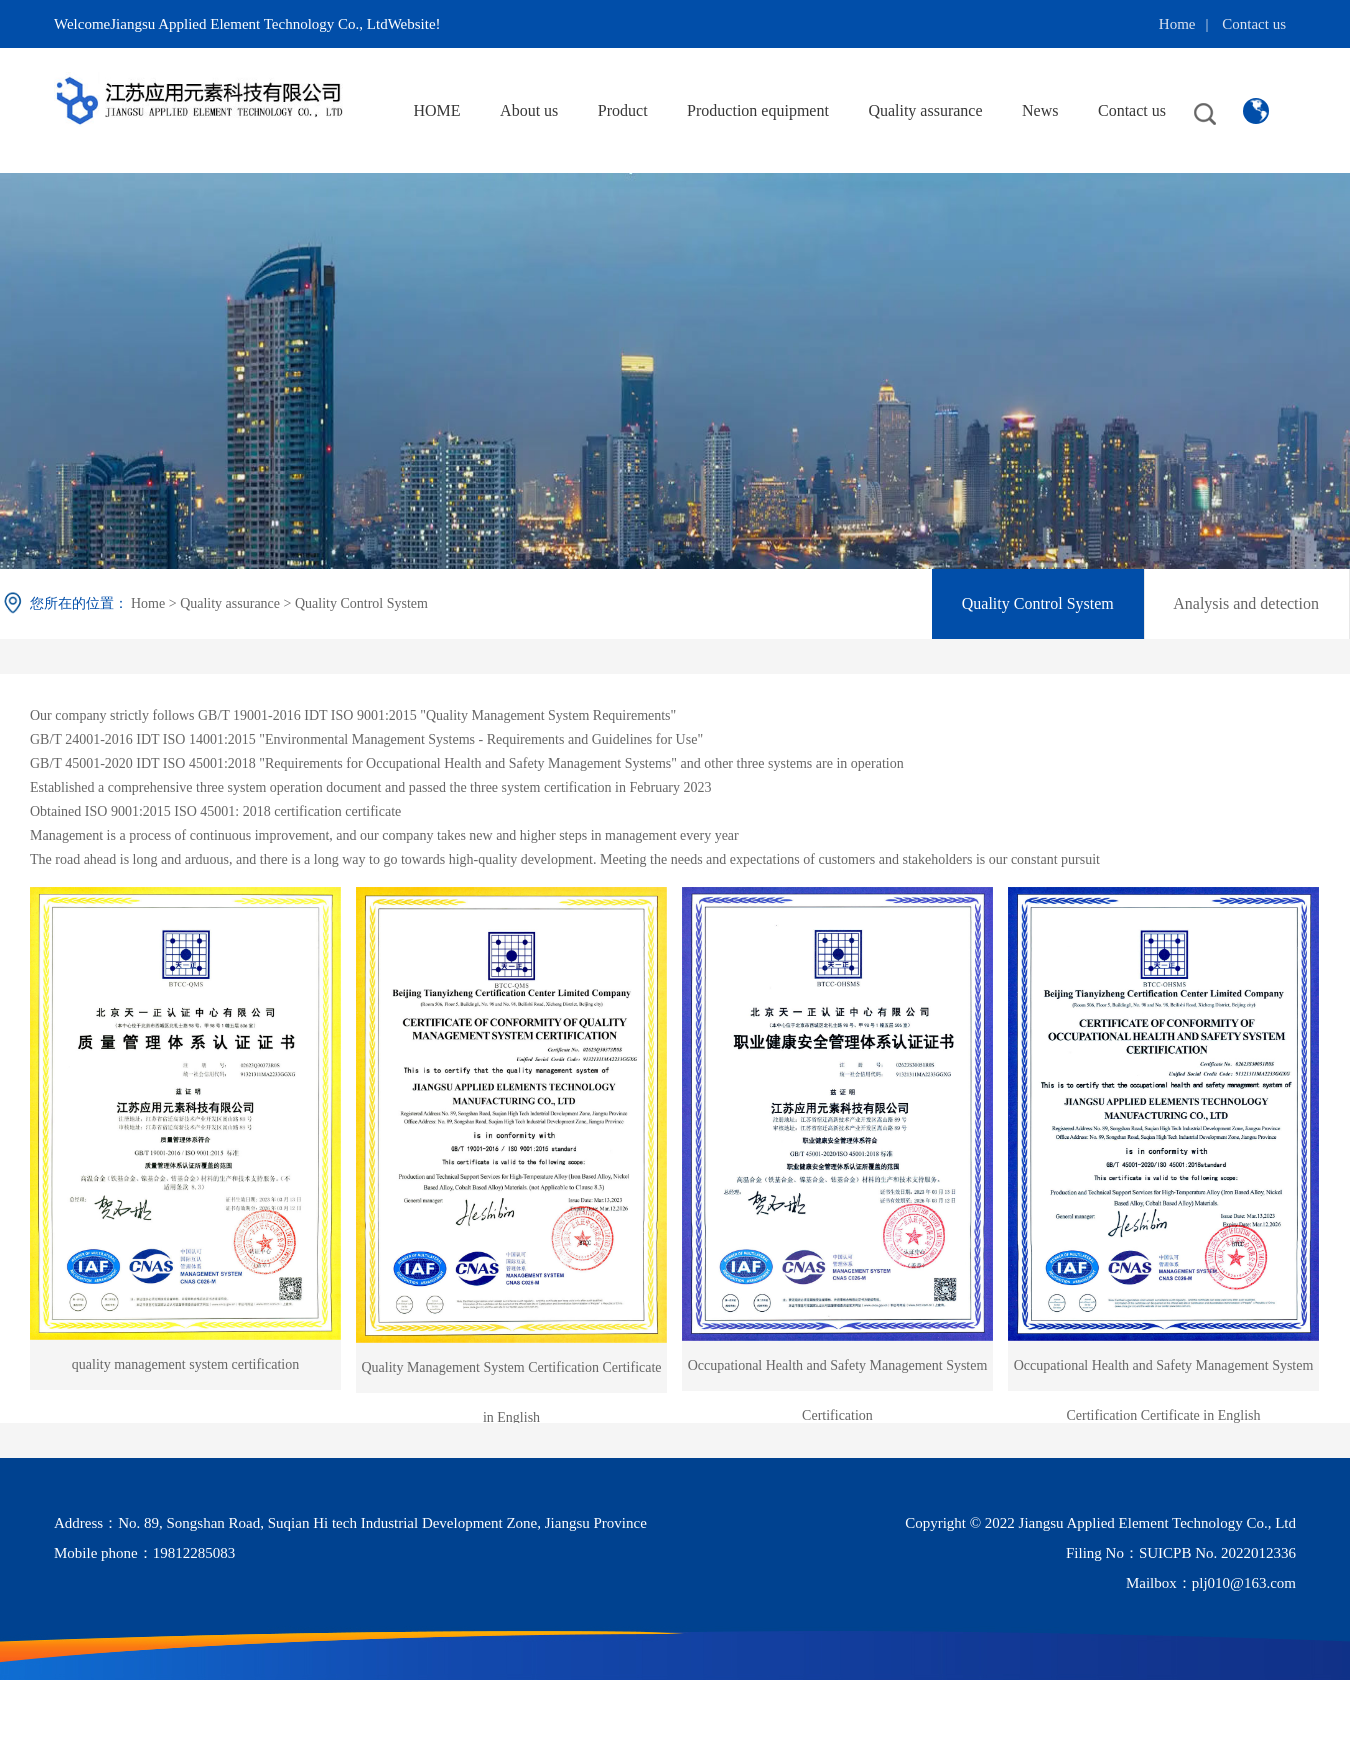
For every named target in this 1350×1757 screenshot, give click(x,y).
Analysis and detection (1246, 603)
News (1040, 110)
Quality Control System (361, 603)
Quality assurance (925, 110)
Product (623, 110)
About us (529, 110)
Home (1177, 24)
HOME (436, 110)
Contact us (1254, 24)
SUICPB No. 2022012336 (1217, 1553)
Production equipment (758, 110)
